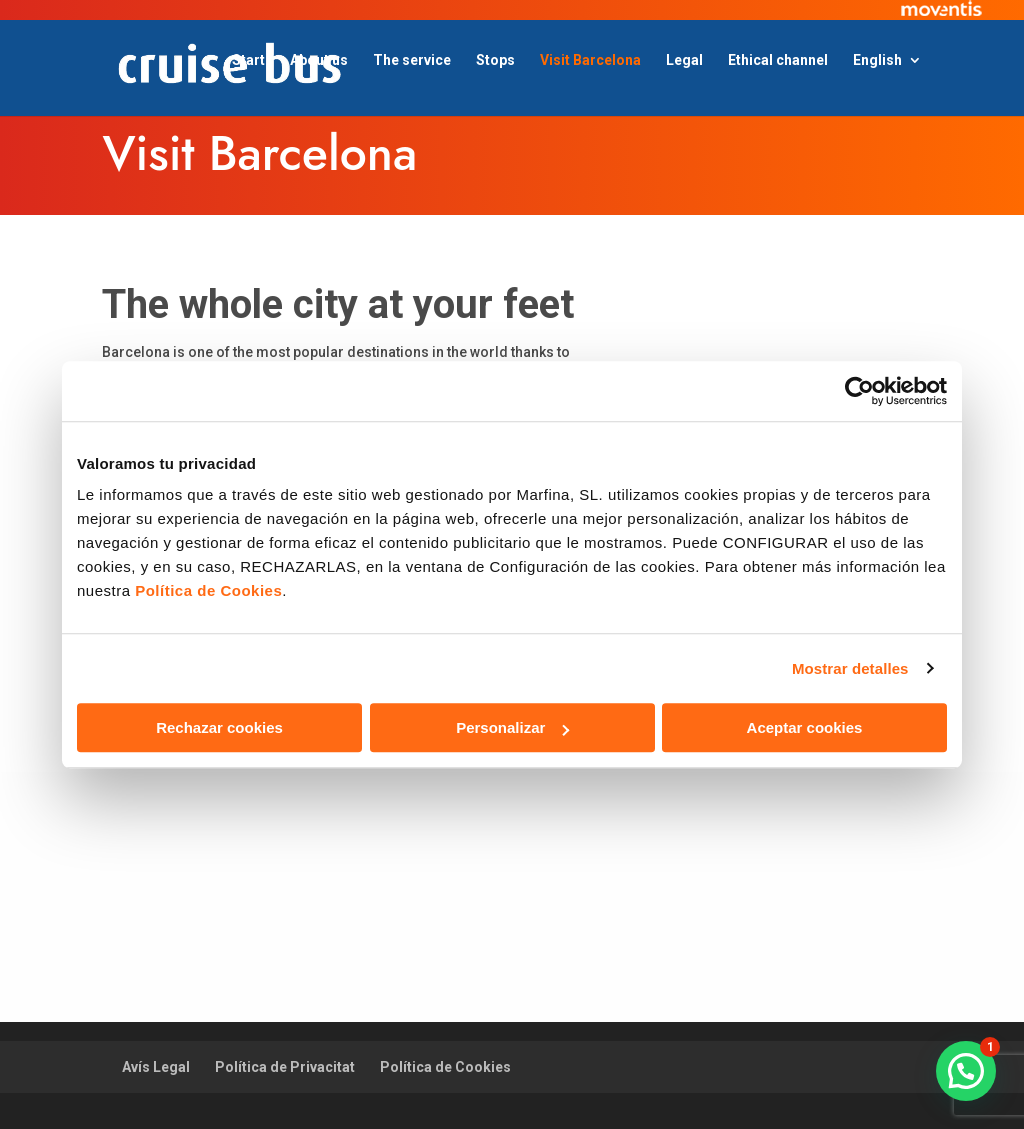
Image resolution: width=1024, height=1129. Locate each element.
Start (248, 60)
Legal (684, 60)
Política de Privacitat (285, 1067)
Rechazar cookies (219, 727)
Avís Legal (156, 1067)
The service (412, 60)
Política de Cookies (445, 1067)
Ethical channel (778, 60)
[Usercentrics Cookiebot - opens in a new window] (859, 391)
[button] (966, 1071)
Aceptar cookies (805, 727)
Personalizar (512, 727)
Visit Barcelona (590, 60)
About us (319, 60)
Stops (495, 60)
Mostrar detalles (850, 668)
